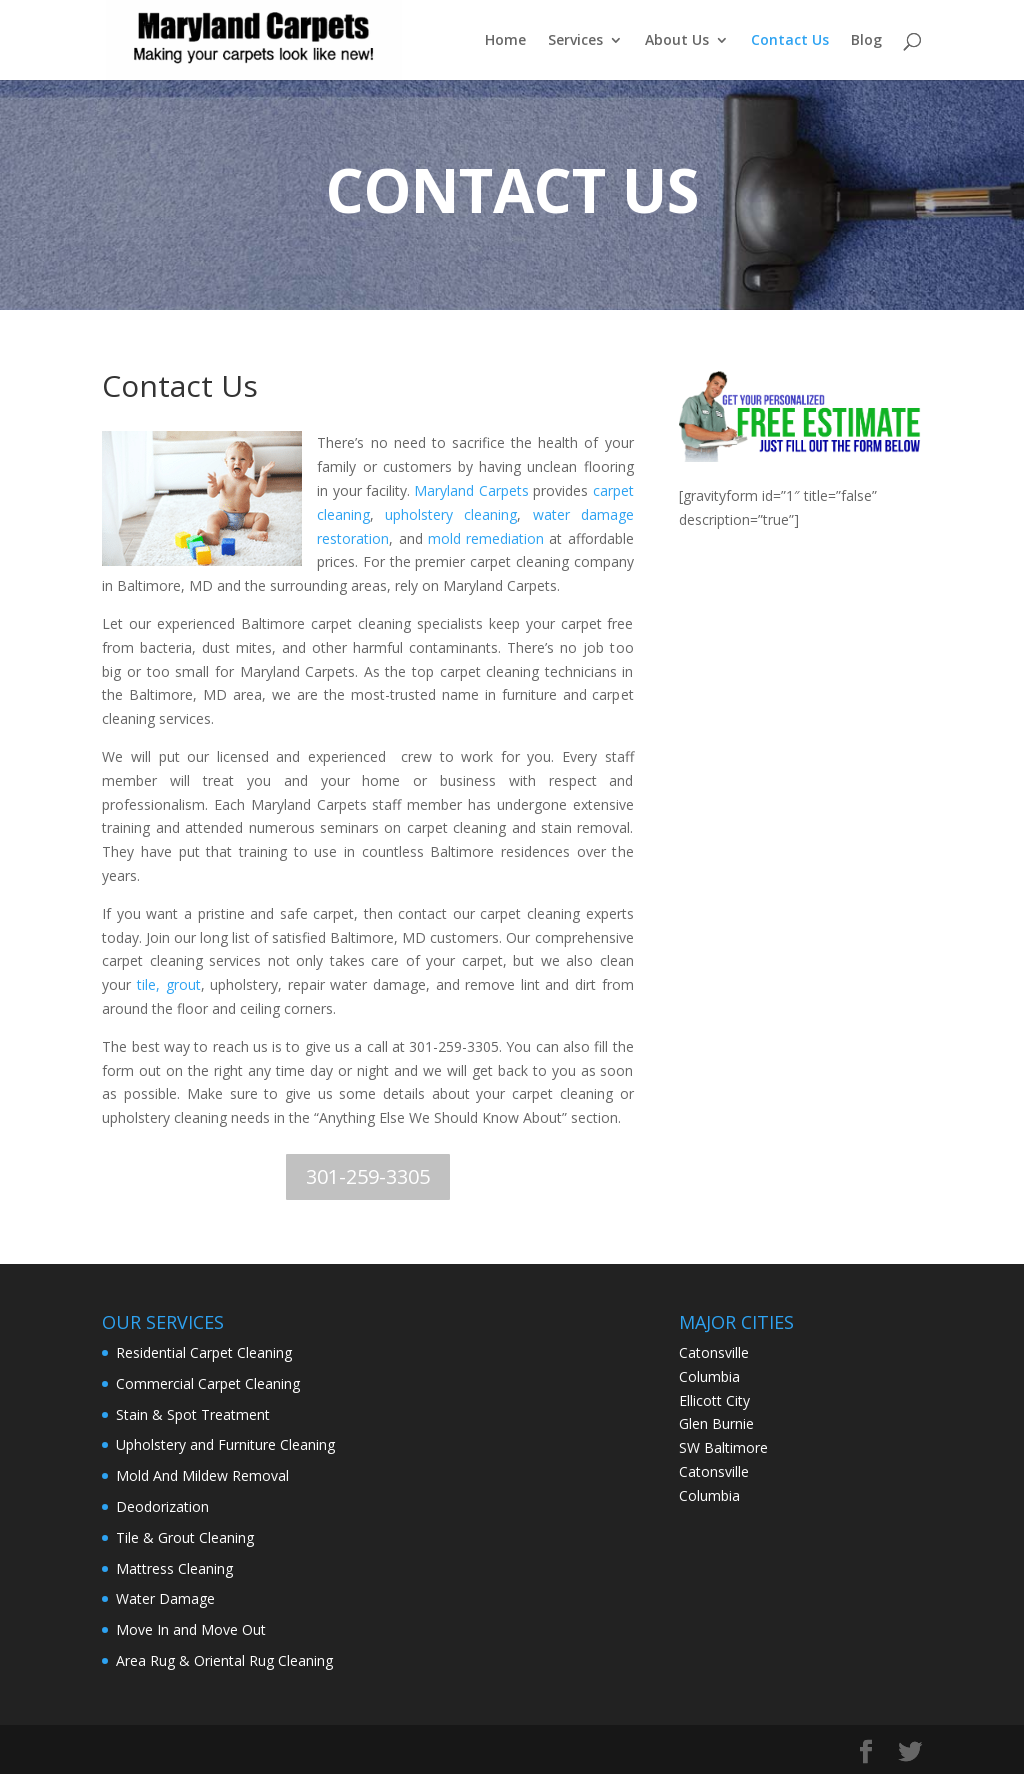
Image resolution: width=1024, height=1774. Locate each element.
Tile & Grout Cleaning (185, 1537)
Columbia (709, 1495)
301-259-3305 (368, 1176)
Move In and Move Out (191, 1629)
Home (505, 41)
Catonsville (714, 1471)
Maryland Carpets (471, 490)
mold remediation (486, 538)
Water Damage (165, 1598)
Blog (866, 41)
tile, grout (169, 984)
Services (575, 41)
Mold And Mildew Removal (202, 1475)
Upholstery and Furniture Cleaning (225, 1444)
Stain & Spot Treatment (193, 1414)
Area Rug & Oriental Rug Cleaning (224, 1660)
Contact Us (790, 41)
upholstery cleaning (451, 514)
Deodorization (162, 1506)
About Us (677, 41)
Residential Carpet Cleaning (204, 1352)
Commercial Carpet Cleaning (208, 1383)
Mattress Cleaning (174, 1568)
